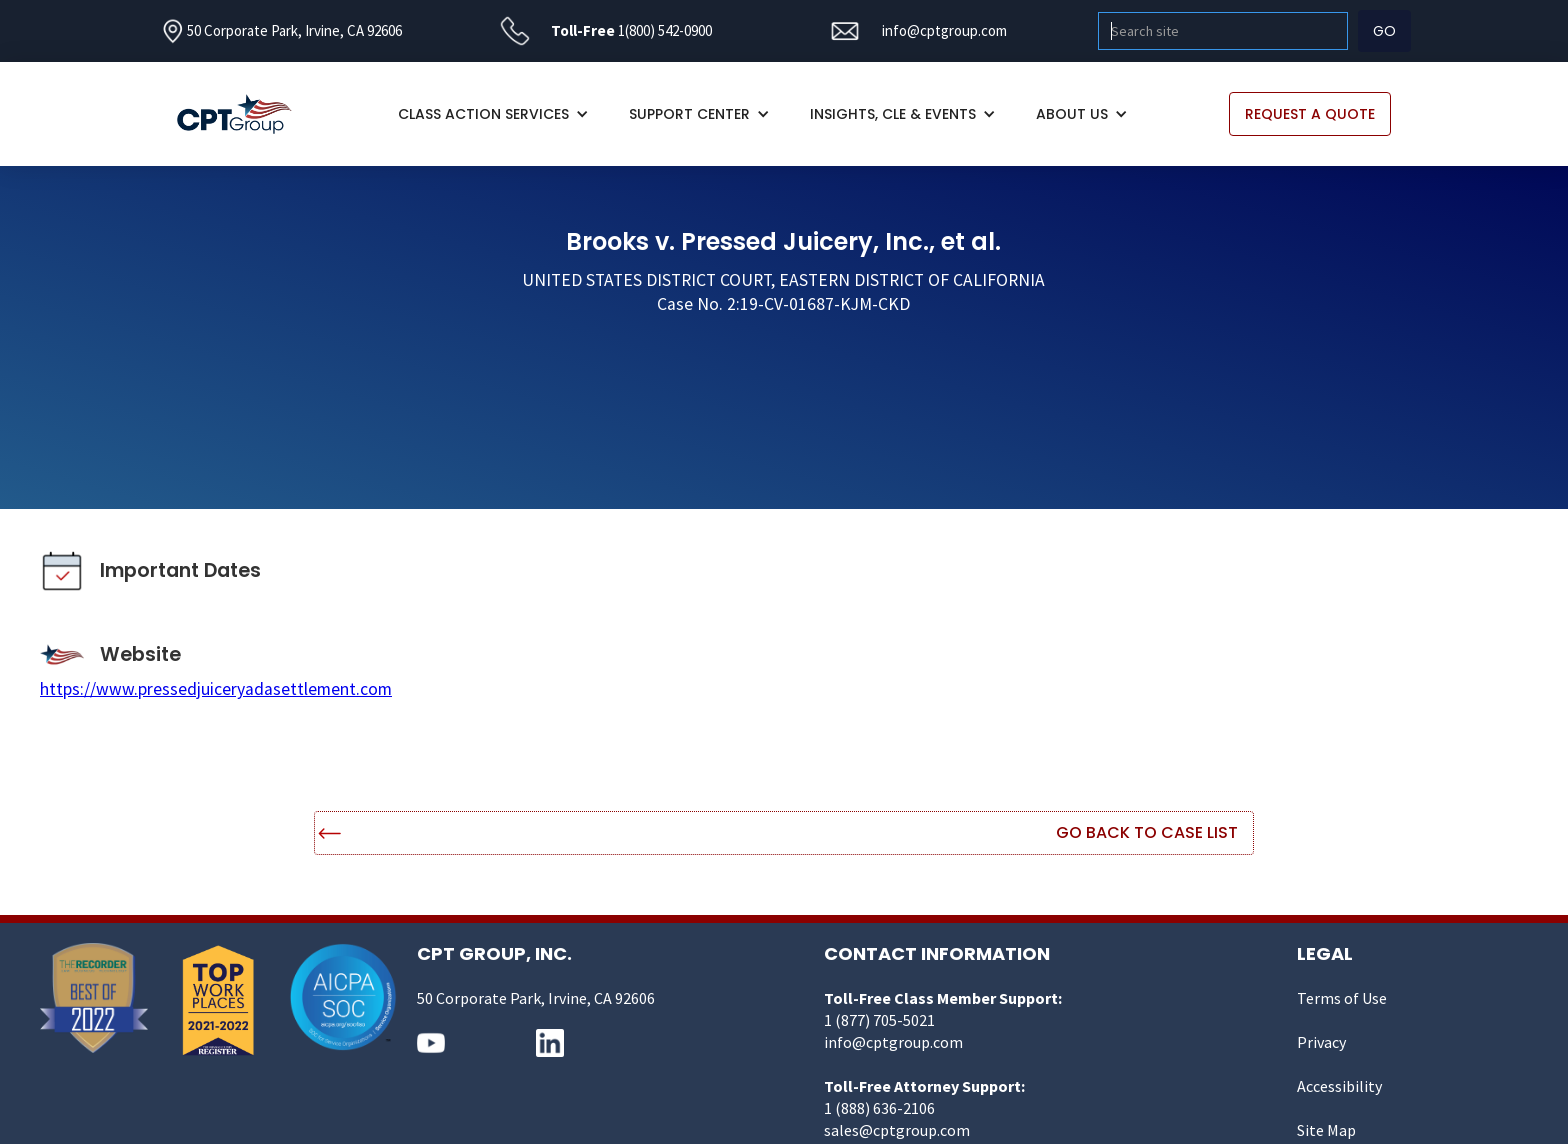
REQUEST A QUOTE (1310, 114)
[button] (493, 114)
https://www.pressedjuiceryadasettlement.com (216, 689)
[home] (244, 114)
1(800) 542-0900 (665, 30)
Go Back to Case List (1147, 832)
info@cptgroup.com (944, 30)
